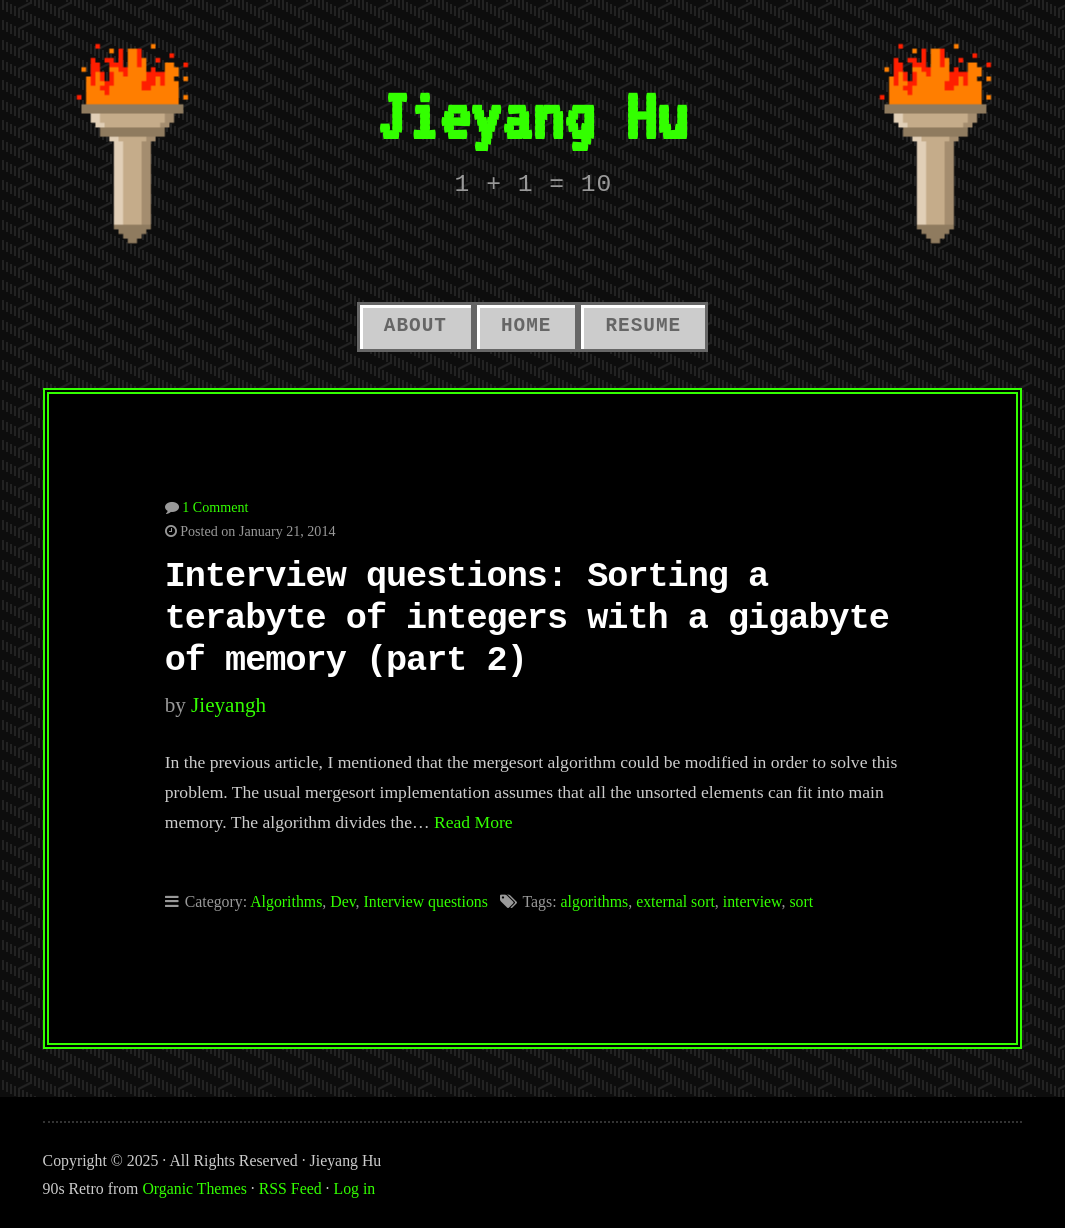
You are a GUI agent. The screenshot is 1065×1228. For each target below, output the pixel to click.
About (415, 326)
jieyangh (228, 705)
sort (801, 901)
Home (526, 326)
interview (752, 901)
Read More (473, 822)
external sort (675, 901)
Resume (643, 326)
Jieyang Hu (532, 115)
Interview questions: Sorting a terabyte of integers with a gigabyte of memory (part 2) (527, 619)
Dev (342, 901)
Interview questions (425, 901)
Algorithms (286, 901)
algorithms (595, 901)
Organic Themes (194, 1188)
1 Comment (215, 507)
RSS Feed (290, 1188)
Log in (355, 1188)
